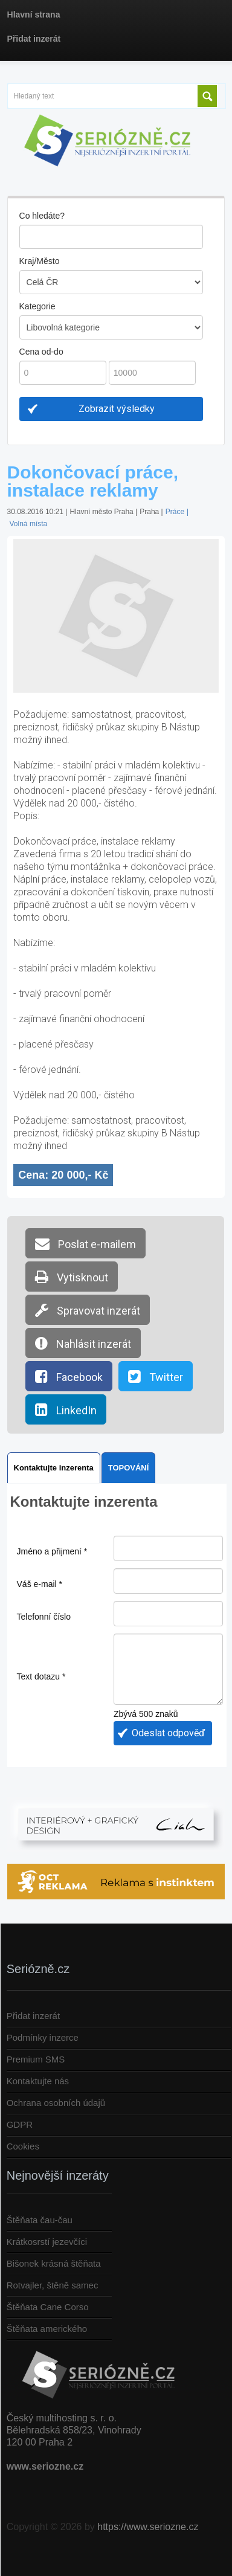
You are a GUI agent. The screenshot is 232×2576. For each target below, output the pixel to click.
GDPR (20, 2124)
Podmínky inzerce (43, 2037)
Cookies (23, 2146)
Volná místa (29, 524)
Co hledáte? (42, 216)
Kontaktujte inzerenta (54, 1467)
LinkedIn (66, 1409)
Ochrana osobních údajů (56, 2103)
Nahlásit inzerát (83, 1343)
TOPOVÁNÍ (128, 1467)
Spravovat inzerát (87, 1309)
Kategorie (37, 306)
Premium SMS (36, 2059)
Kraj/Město (39, 261)
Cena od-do (41, 351)
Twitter (155, 1376)
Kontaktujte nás (38, 2081)
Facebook (69, 1376)
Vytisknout (71, 1276)
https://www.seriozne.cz (147, 2527)
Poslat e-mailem (85, 1243)
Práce (175, 511)
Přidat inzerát (33, 2016)
